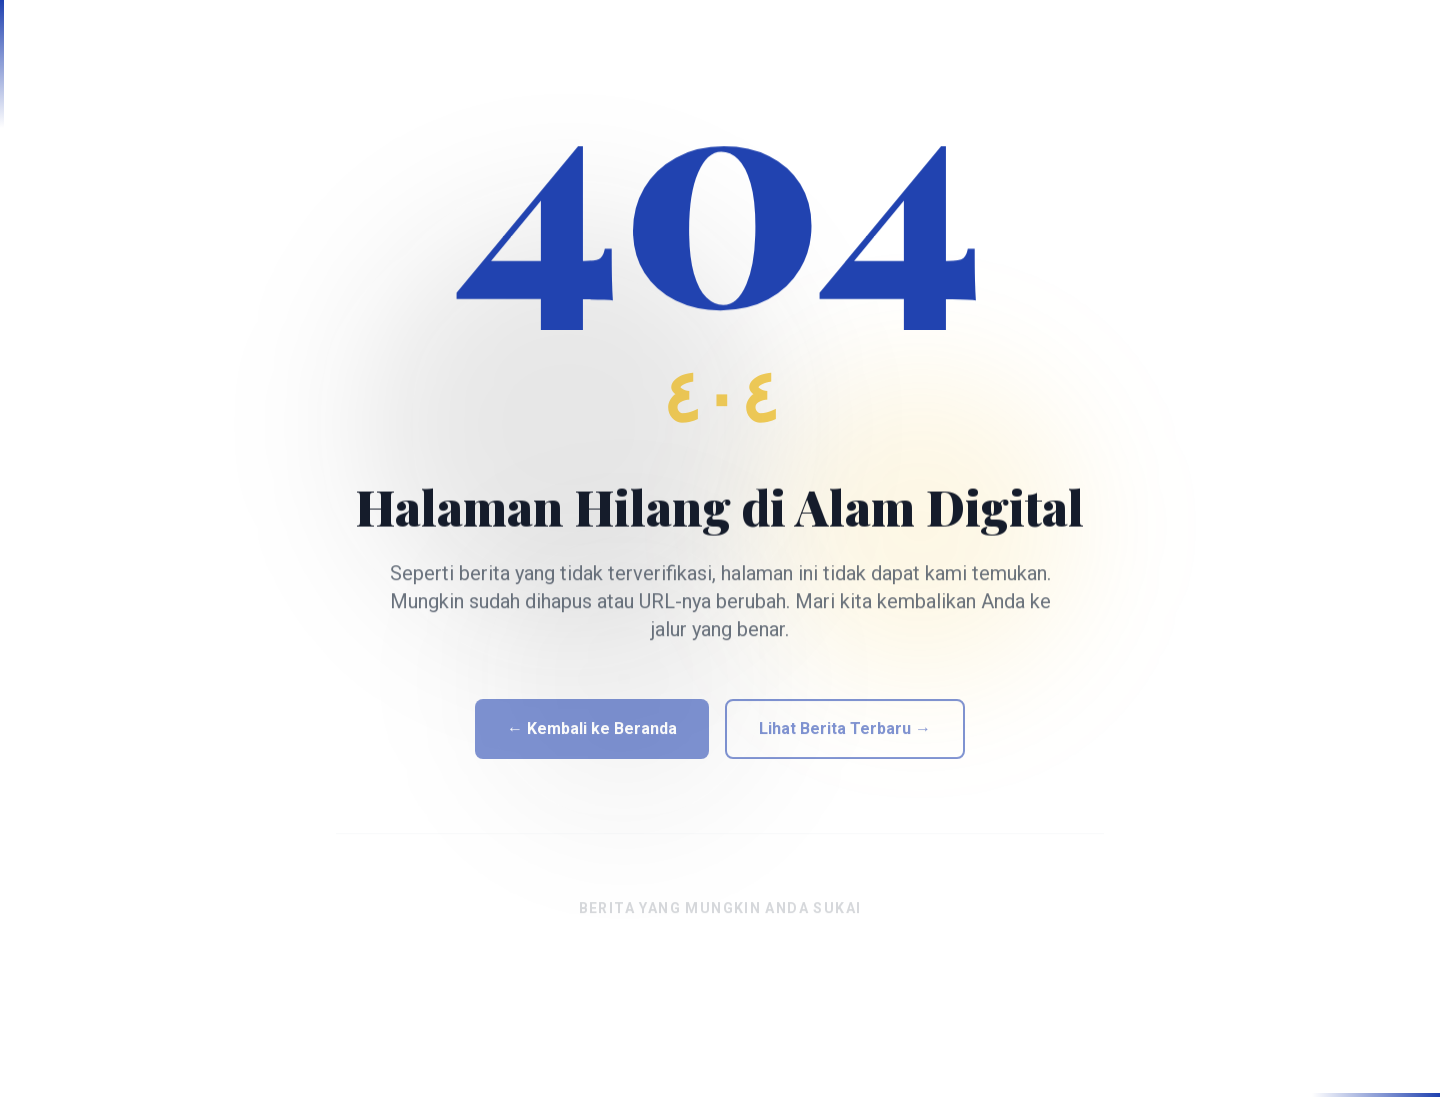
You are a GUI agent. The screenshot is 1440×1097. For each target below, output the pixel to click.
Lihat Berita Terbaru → (845, 736)
